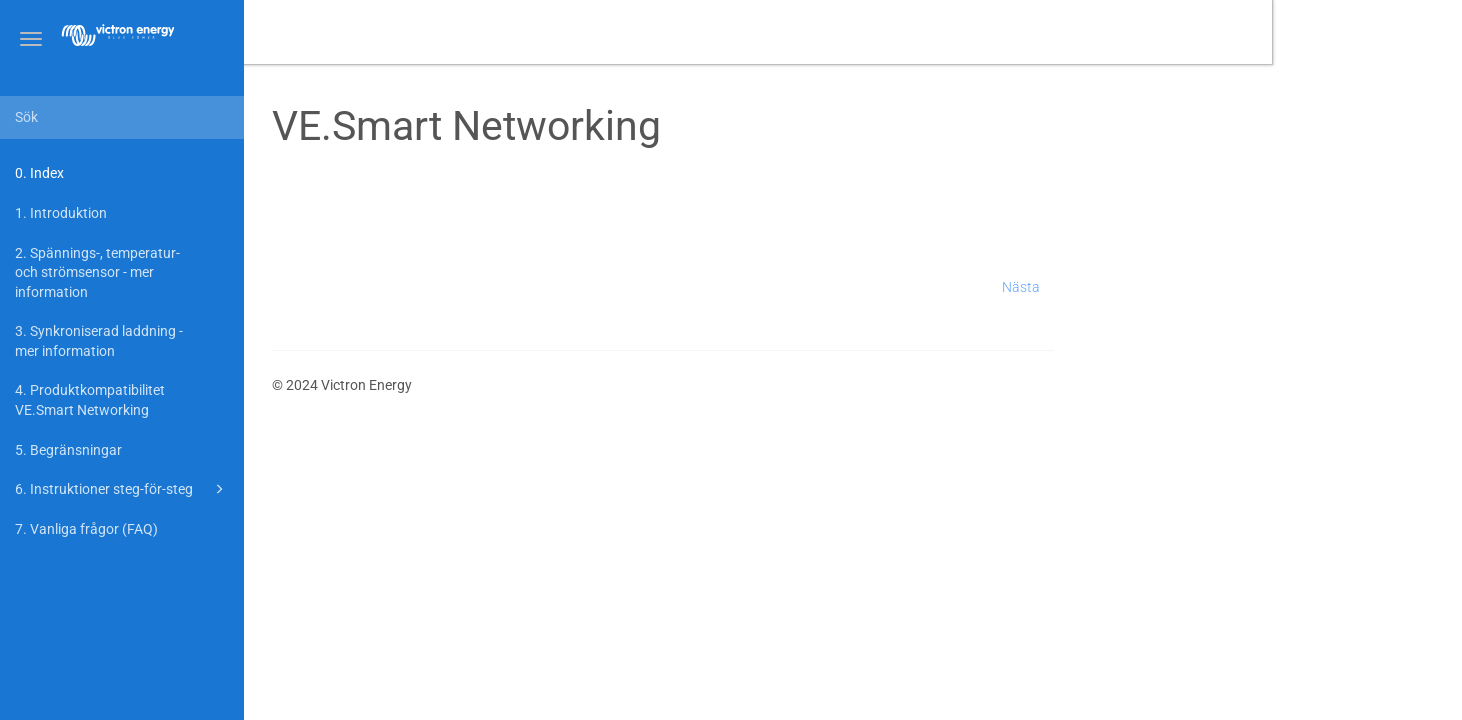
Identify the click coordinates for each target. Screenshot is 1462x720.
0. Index (39, 173)
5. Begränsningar (68, 450)
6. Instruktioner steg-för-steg (122, 489)
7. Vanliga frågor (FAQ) (86, 529)
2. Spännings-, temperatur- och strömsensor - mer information (97, 272)
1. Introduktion (61, 213)
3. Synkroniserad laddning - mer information (99, 341)
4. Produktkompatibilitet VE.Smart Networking (90, 400)
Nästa (1211, 287)
